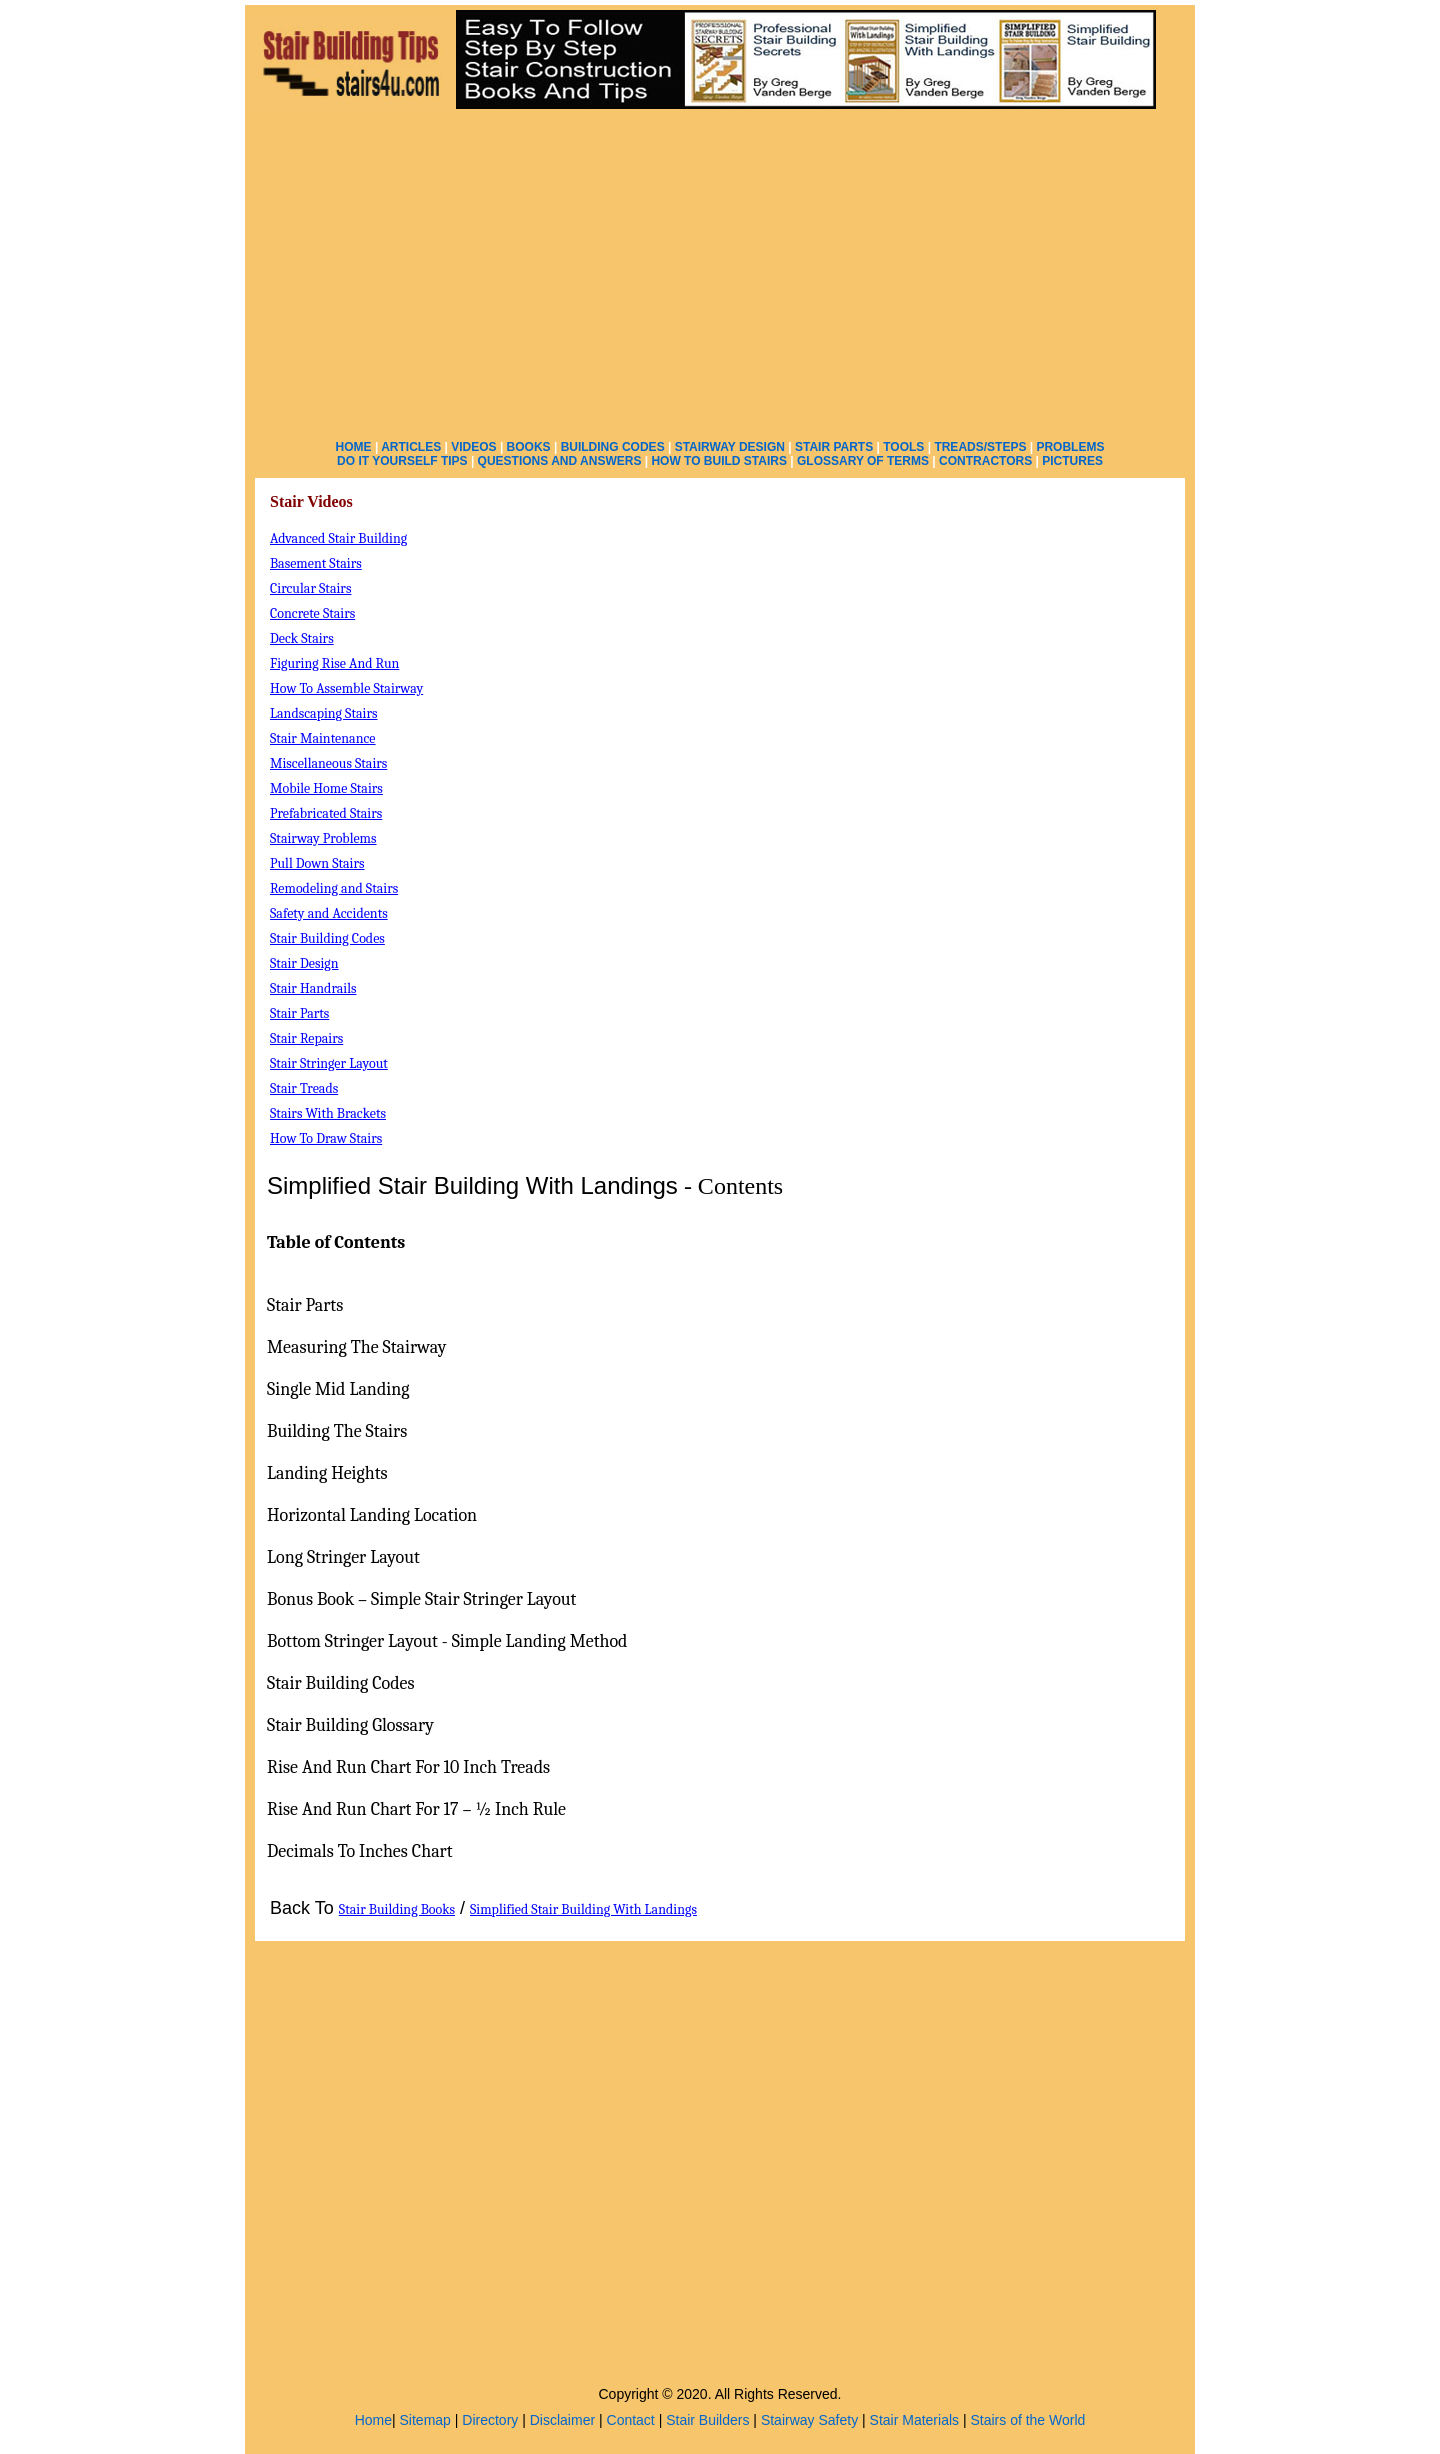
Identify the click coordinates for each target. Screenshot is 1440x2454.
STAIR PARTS (834, 447)
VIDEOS (473, 447)
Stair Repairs (306, 1038)
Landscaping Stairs (324, 713)
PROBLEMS (1070, 447)
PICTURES (1072, 461)
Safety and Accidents (329, 913)
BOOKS (529, 447)
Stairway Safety (809, 2420)
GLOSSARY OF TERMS (863, 461)
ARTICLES (411, 447)
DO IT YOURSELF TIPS (402, 461)
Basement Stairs (316, 563)
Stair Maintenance (323, 738)
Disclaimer (562, 2420)
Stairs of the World (1027, 2420)
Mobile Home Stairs (326, 788)
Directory (490, 2420)
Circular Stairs (310, 588)
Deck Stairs (302, 638)
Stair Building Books (397, 1909)
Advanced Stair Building (338, 538)
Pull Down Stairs (317, 863)
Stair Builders (707, 2420)
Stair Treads (304, 1088)
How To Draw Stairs (326, 1138)
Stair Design (304, 963)
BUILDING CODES (613, 447)
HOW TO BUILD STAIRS (719, 461)
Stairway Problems (323, 838)
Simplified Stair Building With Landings (583, 1909)
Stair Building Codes (327, 938)
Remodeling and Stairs (334, 888)
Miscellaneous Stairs (328, 763)
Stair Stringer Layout (329, 1063)
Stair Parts (299, 1013)
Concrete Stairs (312, 613)
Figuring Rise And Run (334, 663)
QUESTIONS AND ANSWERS (560, 461)
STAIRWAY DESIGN (730, 447)
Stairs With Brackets (328, 1113)
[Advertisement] (720, 270)
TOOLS (903, 447)
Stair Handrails (313, 988)
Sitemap (425, 2420)
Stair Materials (914, 2420)
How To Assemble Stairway (346, 688)
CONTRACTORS (985, 461)
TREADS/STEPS (980, 447)
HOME (354, 447)
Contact (631, 2420)
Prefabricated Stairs (326, 813)
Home (373, 2420)
